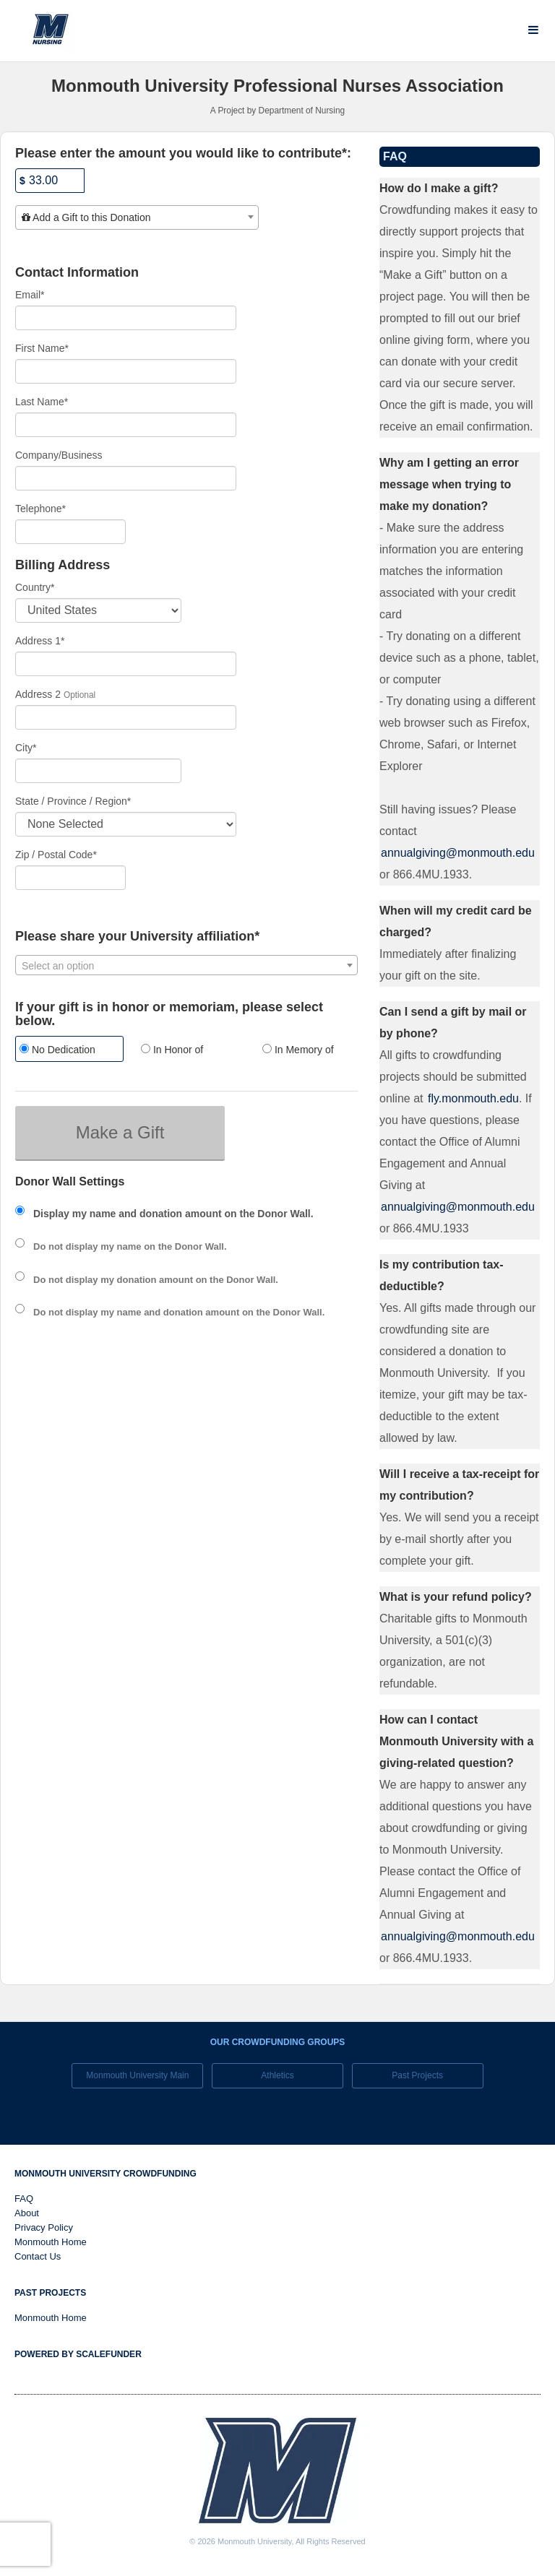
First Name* (42, 348)
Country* (34, 587)
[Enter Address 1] (125, 664)
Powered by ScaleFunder (78, 2354)
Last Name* (41, 401)
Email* (29, 295)
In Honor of (172, 1049)
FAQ (23, 2198)
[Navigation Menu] (533, 30)
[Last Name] (125, 424)
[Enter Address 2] (125, 717)
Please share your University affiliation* (137, 936)
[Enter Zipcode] (70, 877)
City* (26, 747)
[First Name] (125, 371)
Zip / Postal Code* (56, 854)
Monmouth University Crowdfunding (105, 2174)
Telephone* (40, 508)
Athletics (277, 2075)
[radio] (65, 1051)
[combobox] (137, 217)
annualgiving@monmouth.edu (458, 853)
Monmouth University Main (137, 2075)
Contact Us (37, 2256)
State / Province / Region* (73, 801)
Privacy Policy (43, 2227)
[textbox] (137, 217)
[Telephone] (70, 531)
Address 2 (38, 694)
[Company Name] (125, 478)
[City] (98, 770)
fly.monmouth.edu (473, 1098)
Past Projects (417, 2075)
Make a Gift (120, 1132)
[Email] (125, 318)
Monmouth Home (50, 2241)
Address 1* (39, 641)
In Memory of (298, 1049)
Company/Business (59, 455)
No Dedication (57, 1049)
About (26, 2213)
